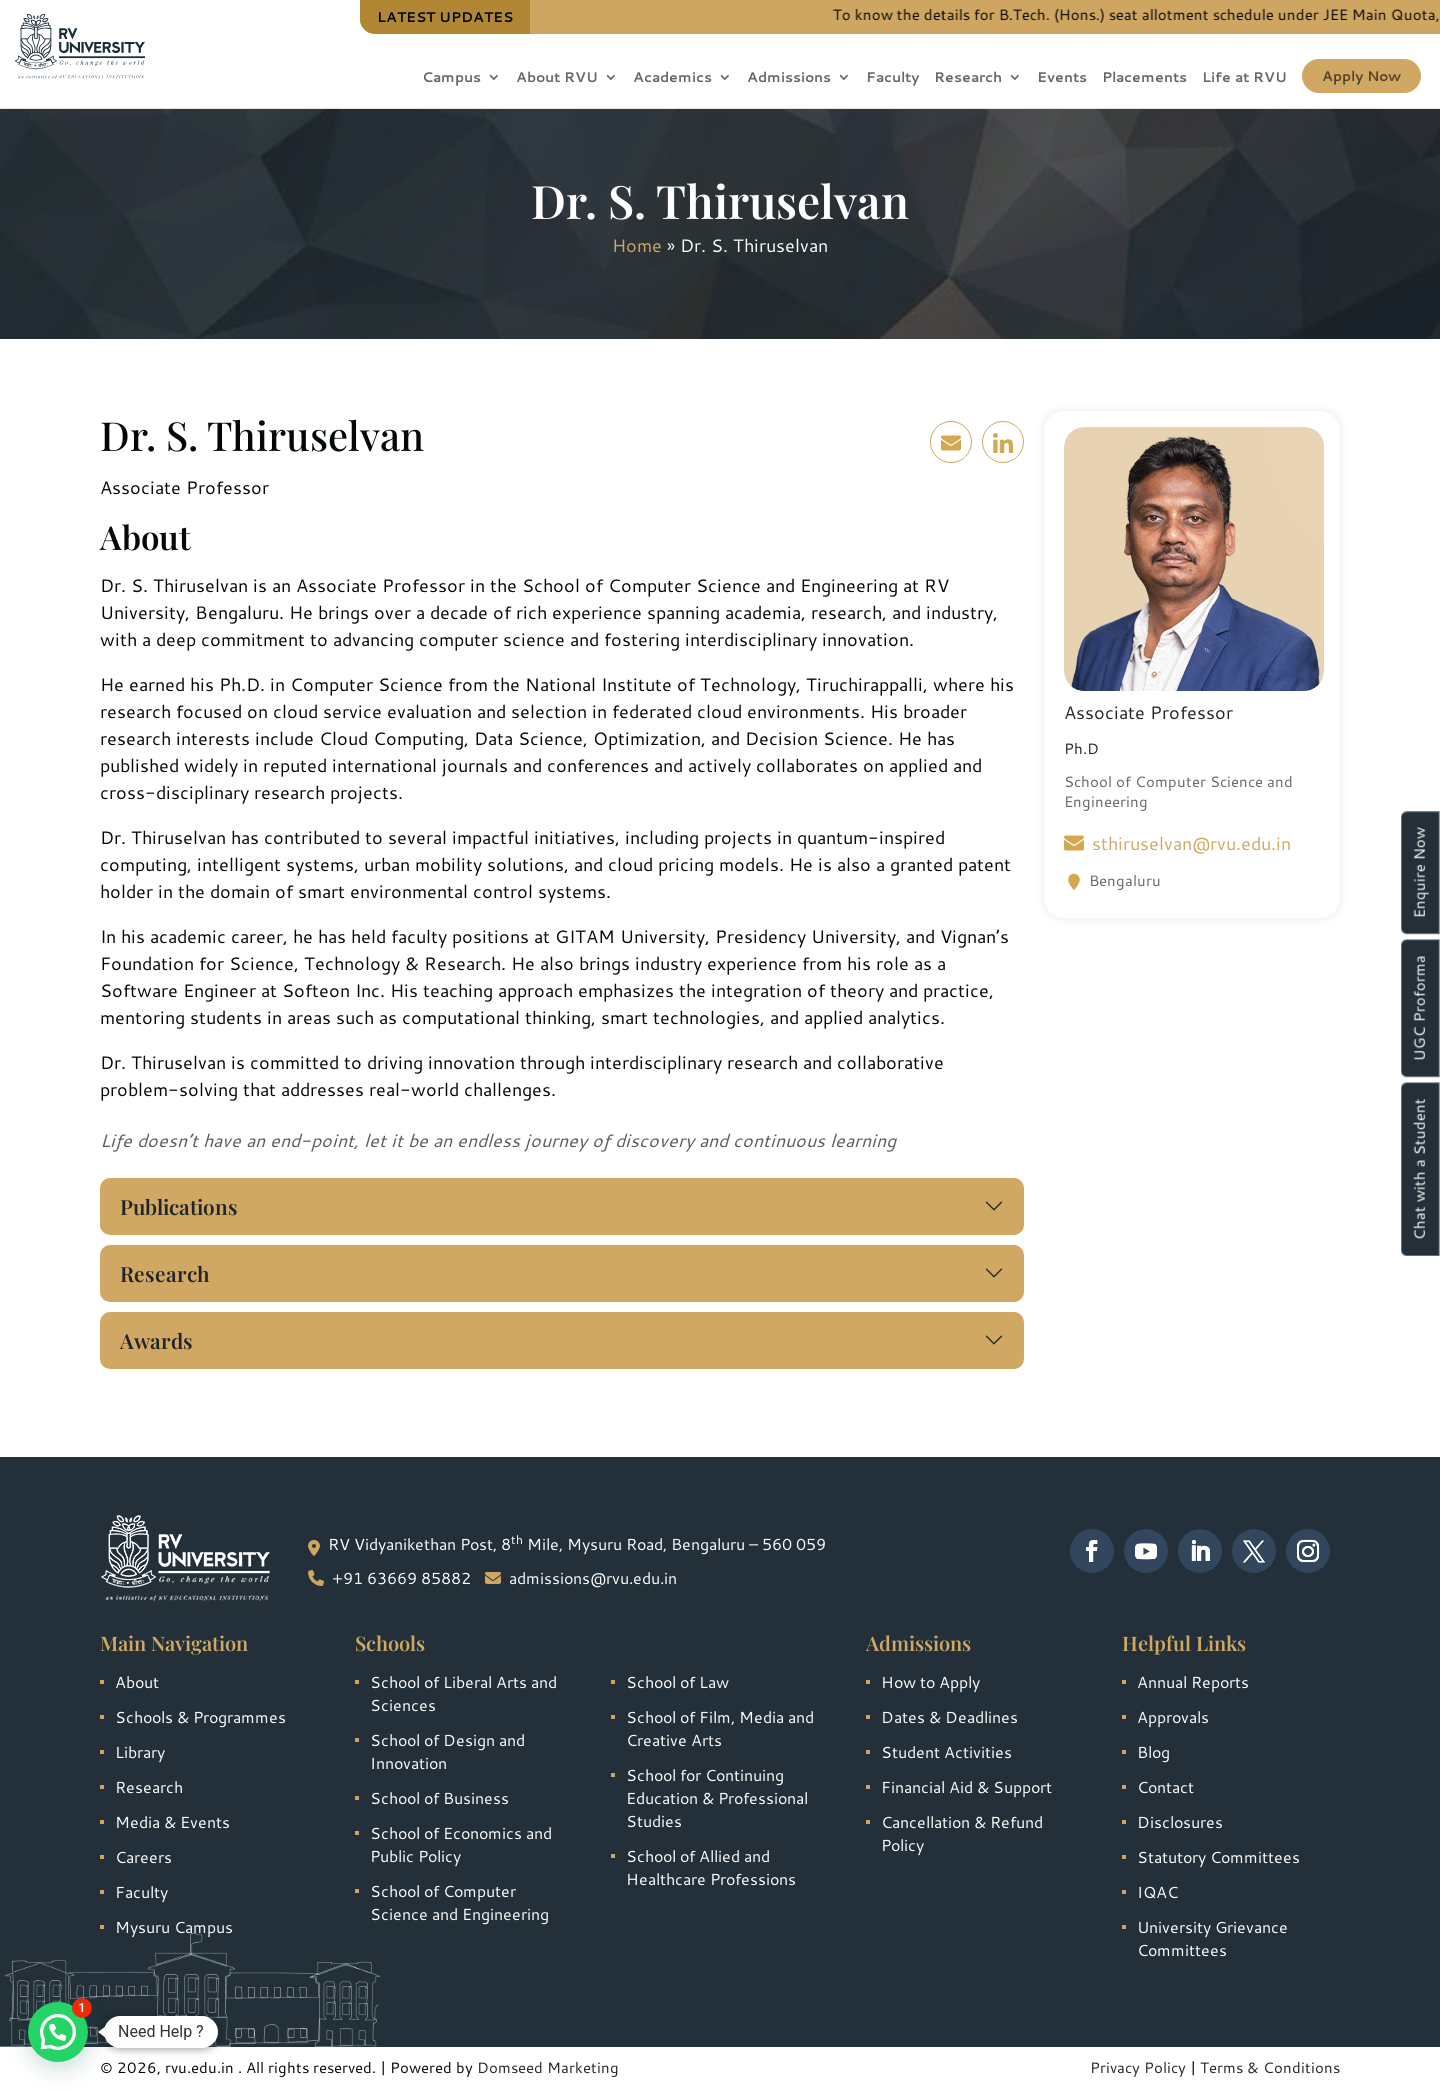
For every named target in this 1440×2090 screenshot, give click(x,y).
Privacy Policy (1138, 2067)
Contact (1165, 1786)
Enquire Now (1419, 872)
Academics (672, 78)
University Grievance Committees (1212, 1938)
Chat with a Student (1419, 1169)
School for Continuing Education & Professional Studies (717, 1797)
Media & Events (172, 1821)
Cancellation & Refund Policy (962, 1833)
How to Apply (930, 1681)
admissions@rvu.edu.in (593, 1577)
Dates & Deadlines (949, 1716)
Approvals (1173, 1716)
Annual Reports (1193, 1681)
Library (140, 1751)
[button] (58, 2032)
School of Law (677, 1681)
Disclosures (1180, 1821)
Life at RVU (1244, 78)
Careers (143, 1856)
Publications (179, 1206)
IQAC (1157, 1891)
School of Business (439, 1797)
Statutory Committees (1218, 1856)
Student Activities (946, 1751)
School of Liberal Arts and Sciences (463, 1693)
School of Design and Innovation (447, 1751)
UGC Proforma (1419, 1008)
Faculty (892, 78)
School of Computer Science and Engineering (459, 1902)
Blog (1153, 1751)
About (137, 1681)
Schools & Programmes (200, 1716)
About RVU (557, 78)
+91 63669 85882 (401, 1577)
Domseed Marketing (548, 2067)
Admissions (789, 78)
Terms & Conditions (1270, 2067)
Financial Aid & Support (966, 1786)
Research (968, 78)
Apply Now (1361, 76)
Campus (451, 78)
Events (1062, 78)
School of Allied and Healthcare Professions (711, 1867)
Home (637, 245)
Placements (1144, 78)
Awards (156, 1340)
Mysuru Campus (174, 1926)
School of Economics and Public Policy (461, 1844)
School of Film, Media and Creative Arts (720, 1728)
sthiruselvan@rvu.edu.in (1177, 843)
